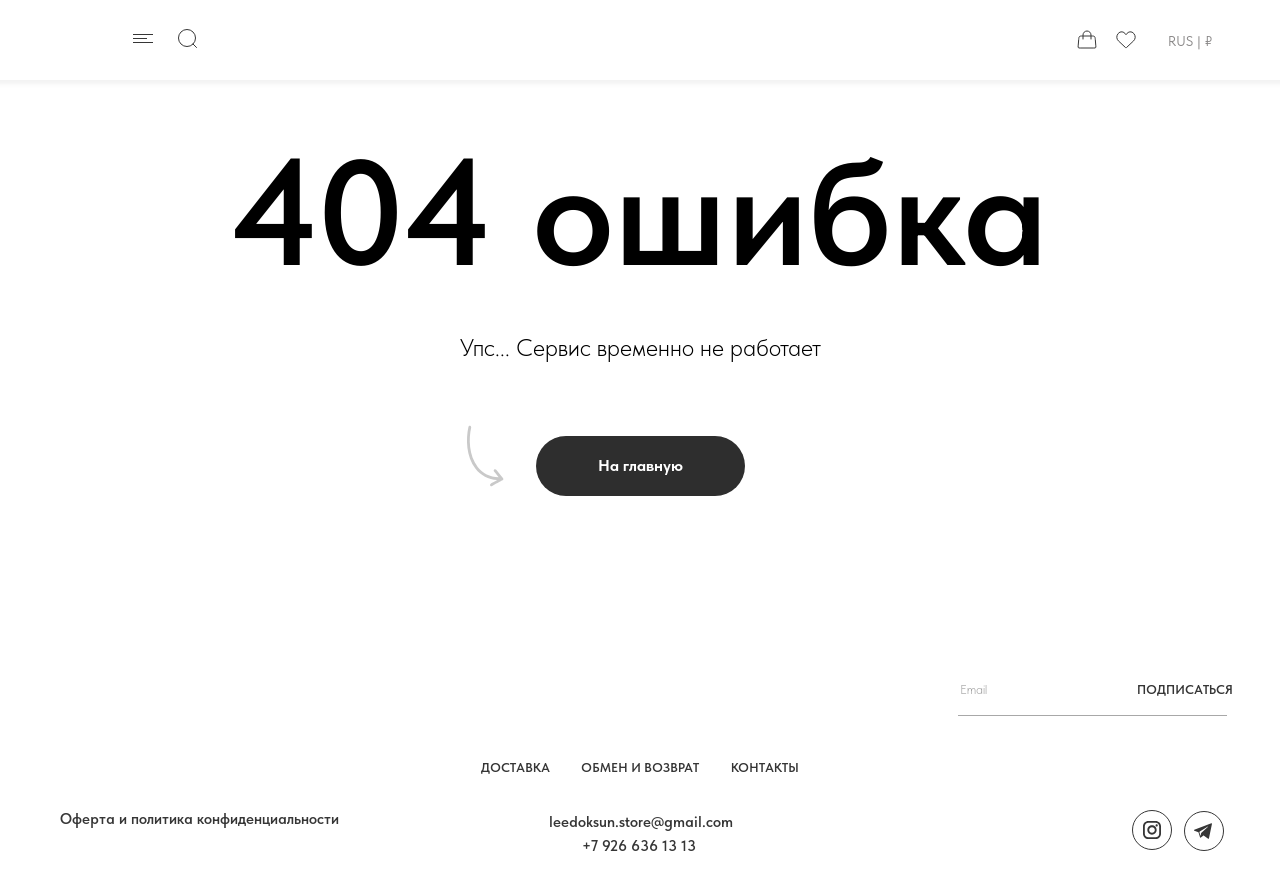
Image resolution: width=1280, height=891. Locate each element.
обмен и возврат (640, 767)
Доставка (515, 767)
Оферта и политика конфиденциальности (199, 819)
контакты (765, 767)
